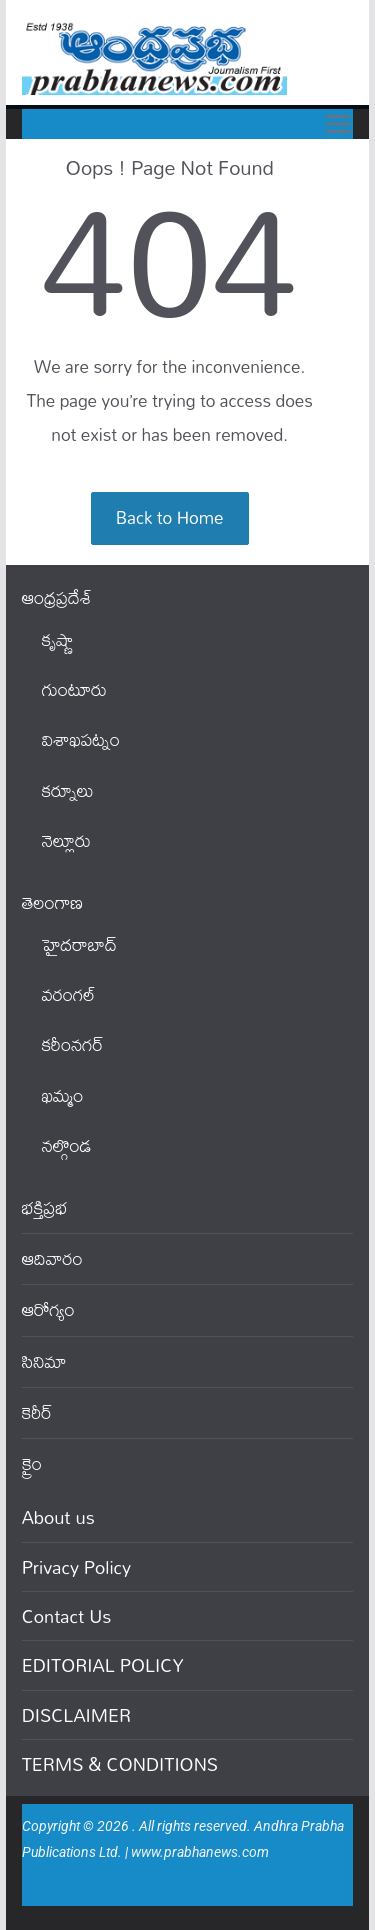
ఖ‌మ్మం (63, 1095)
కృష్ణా (58, 639)
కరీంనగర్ (73, 1044)
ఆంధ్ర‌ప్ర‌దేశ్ (57, 597)
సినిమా (44, 1361)
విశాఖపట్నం (81, 739)
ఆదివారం (52, 1258)
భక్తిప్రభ (45, 1207)
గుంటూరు (74, 689)
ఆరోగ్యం (48, 1309)
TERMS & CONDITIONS (120, 1764)
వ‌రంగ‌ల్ (69, 994)
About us (58, 1517)
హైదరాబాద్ (79, 944)
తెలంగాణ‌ (52, 902)
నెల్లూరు (66, 840)
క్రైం (32, 1463)
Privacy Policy (77, 1567)
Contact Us (67, 1616)
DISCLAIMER (77, 1715)
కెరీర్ (37, 1412)
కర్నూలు (68, 790)
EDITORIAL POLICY (103, 1665)
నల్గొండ (67, 1145)
